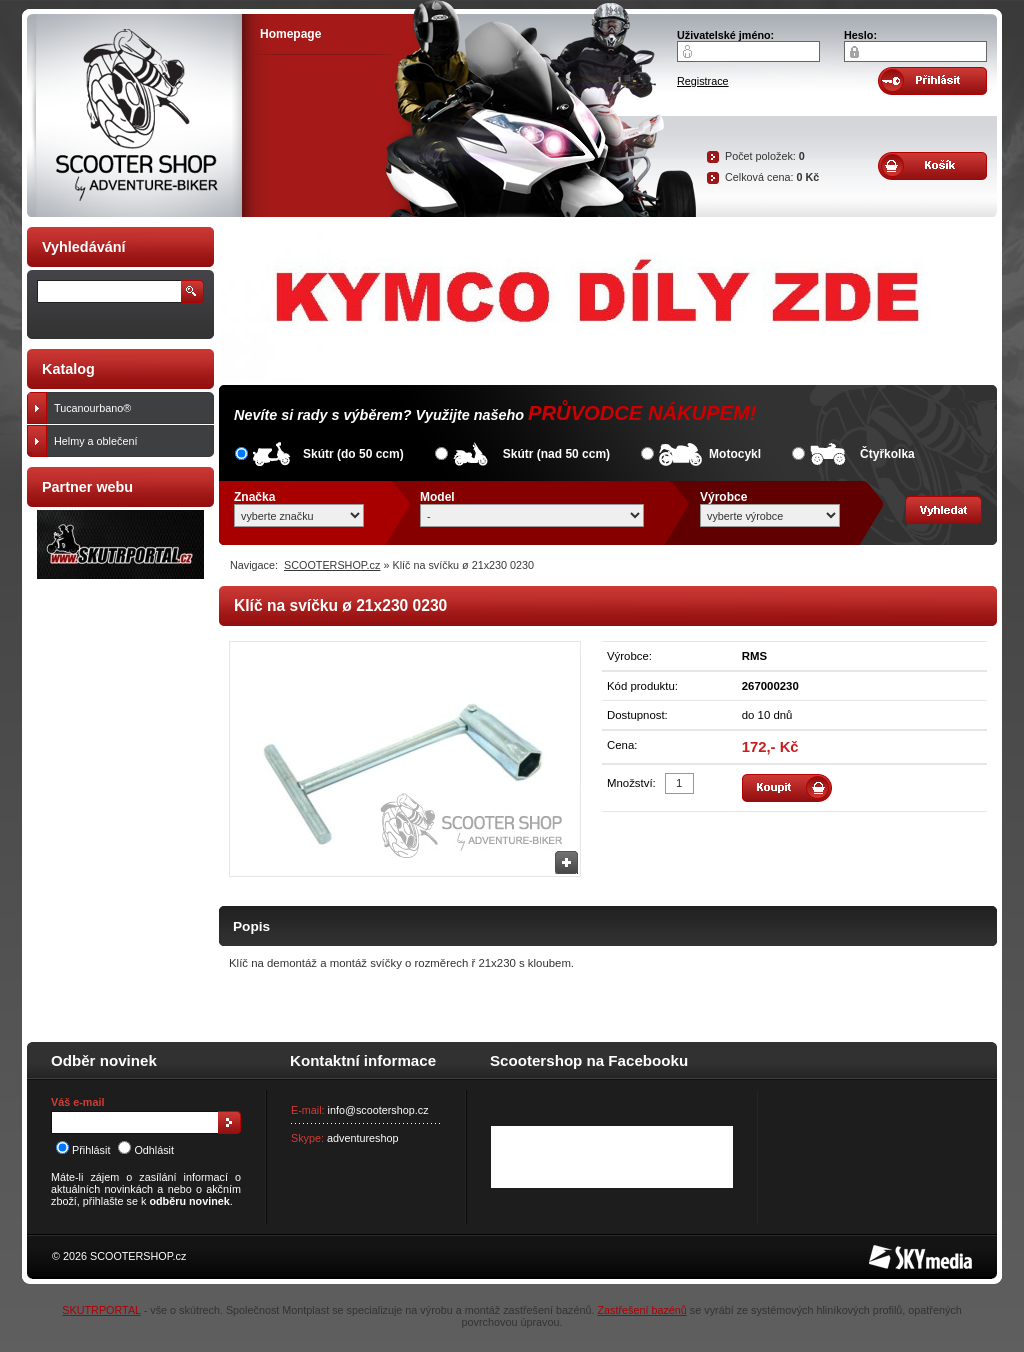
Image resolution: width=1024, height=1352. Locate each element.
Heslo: (860, 35)
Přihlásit (83, 1150)
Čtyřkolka (887, 454)
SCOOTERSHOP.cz (332, 565)
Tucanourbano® (129, 408)
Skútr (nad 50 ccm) (556, 454)
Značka (254, 497)
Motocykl (735, 454)
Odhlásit (146, 1150)
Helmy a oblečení (129, 441)
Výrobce (723, 497)
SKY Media (896, 1251)
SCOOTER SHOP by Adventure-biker (134, 115)
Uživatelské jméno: (725, 35)
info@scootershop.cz (378, 1110)
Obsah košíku (932, 166)
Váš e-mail (77, 1102)
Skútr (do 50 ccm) (353, 454)
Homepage (290, 34)
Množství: (631, 783)
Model (437, 497)
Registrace (703, 81)
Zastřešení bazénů (641, 1310)
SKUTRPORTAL (101, 1310)
